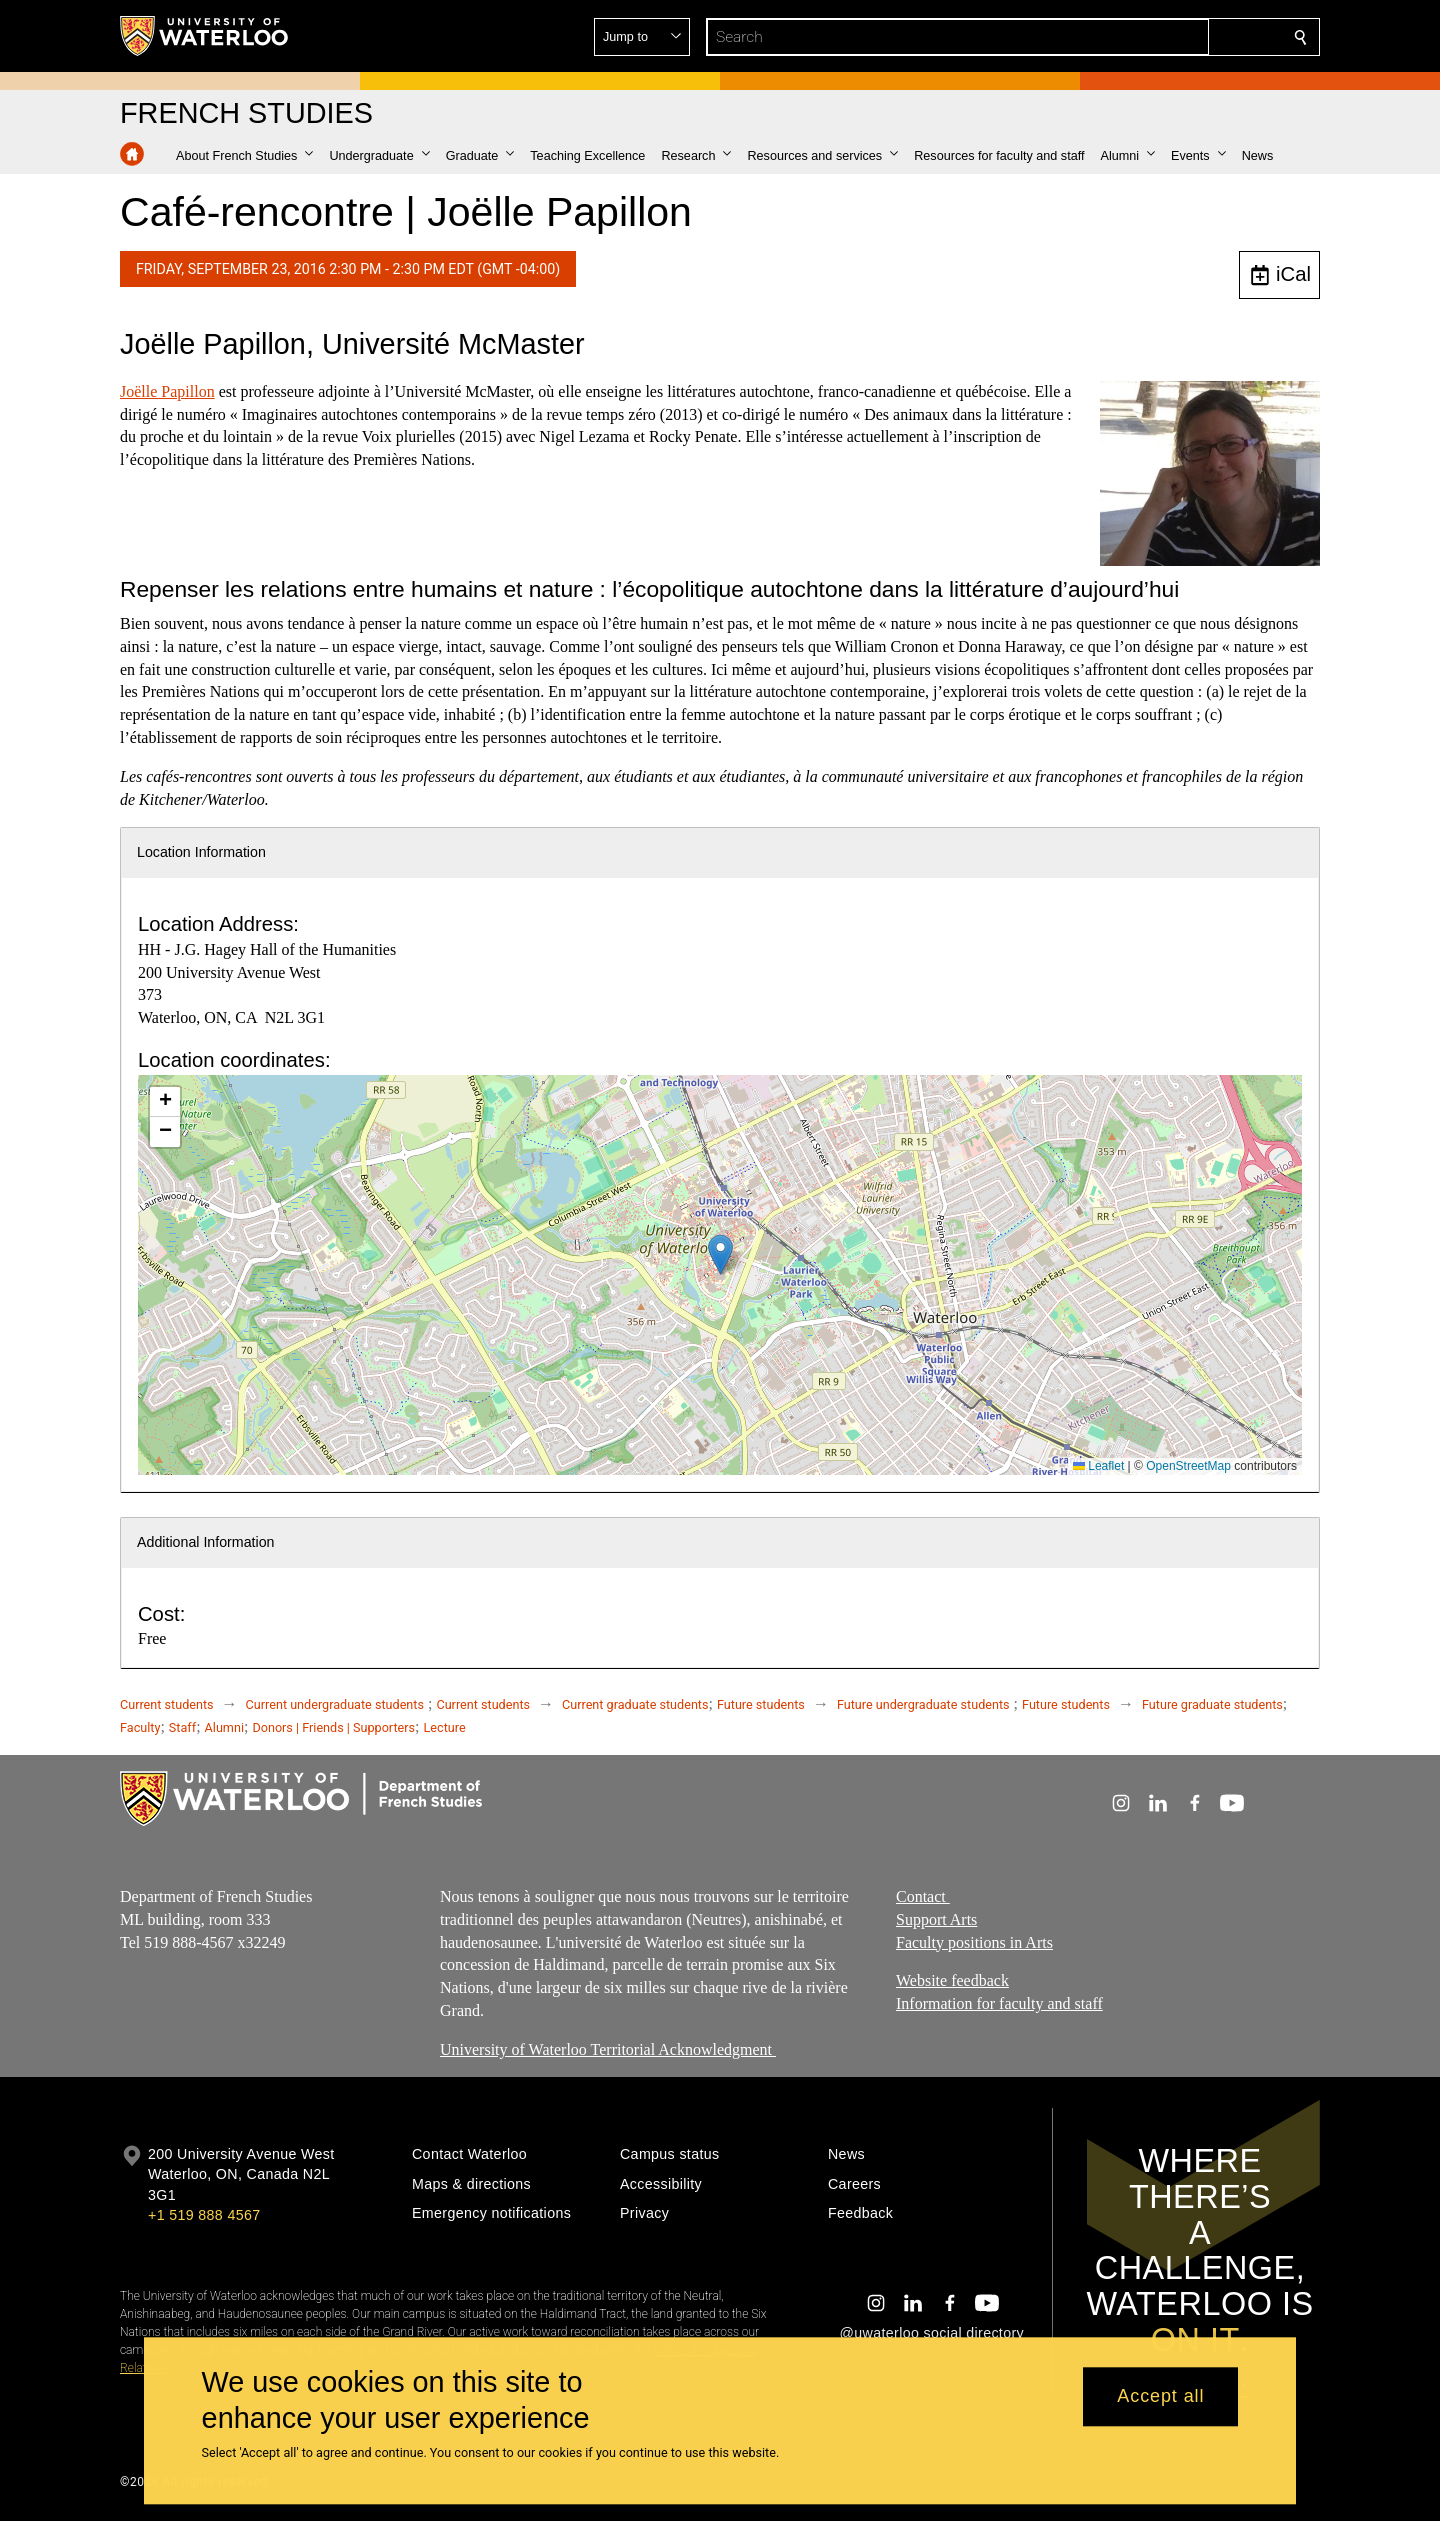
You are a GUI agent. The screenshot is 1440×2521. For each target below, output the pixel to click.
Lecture (445, 1727)
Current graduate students (635, 1704)
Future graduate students (1212, 1704)
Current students (167, 1704)
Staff (182, 1727)
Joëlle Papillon (167, 391)
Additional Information (206, 1542)
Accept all (1160, 2397)
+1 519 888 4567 (204, 2215)
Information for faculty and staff (999, 2003)
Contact (923, 1896)
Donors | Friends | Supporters (333, 1727)
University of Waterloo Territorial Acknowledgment (608, 2048)
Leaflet (1098, 1466)
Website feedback (952, 1980)
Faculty (140, 1727)
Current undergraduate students (335, 1704)
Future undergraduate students (923, 1704)
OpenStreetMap (1188, 1466)
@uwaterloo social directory (932, 2333)
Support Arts (936, 1918)
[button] (1156, 37)
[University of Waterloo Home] (205, 36)
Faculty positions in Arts (974, 1941)
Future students (761, 1704)
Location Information (201, 852)
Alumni (224, 1727)
